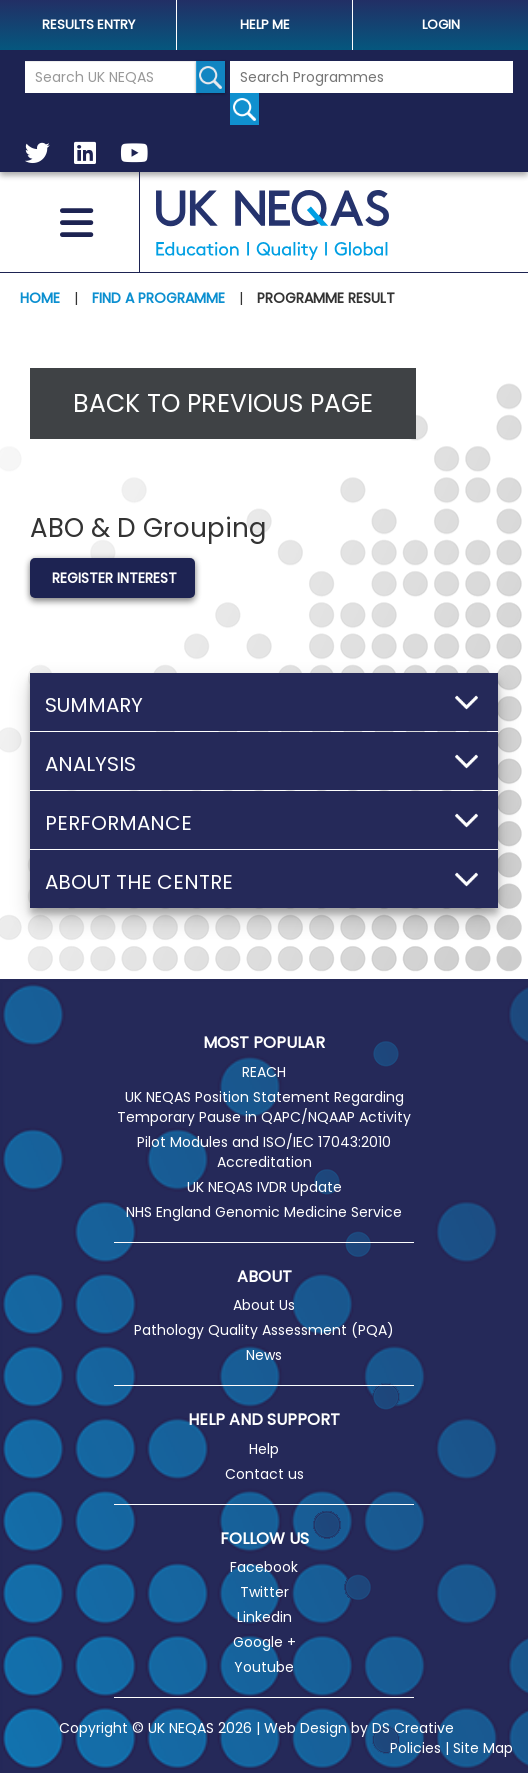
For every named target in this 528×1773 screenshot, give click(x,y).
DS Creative (413, 1728)
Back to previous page (223, 403)
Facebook (264, 1567)
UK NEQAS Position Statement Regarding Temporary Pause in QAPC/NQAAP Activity (264, 1107)
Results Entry (88, 24)
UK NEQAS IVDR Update (264, 1187)
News (264, 1355)
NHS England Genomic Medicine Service (264, 1212)
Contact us (264, 1474)
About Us (264, 1305)
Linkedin (264, 1617)
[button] (264, 702)
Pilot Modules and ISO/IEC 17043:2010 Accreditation (264, 1152)
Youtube (264, 1667)
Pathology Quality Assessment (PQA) (264, 1330)
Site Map (483, 1748)
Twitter (264, 1592)
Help (264, 1449)
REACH (264, 1072)
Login (441, 24)
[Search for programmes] (244, 109)
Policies (415, 1748)
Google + (264, 1642)
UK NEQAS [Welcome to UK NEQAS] (273, 225)
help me (265, 24)
